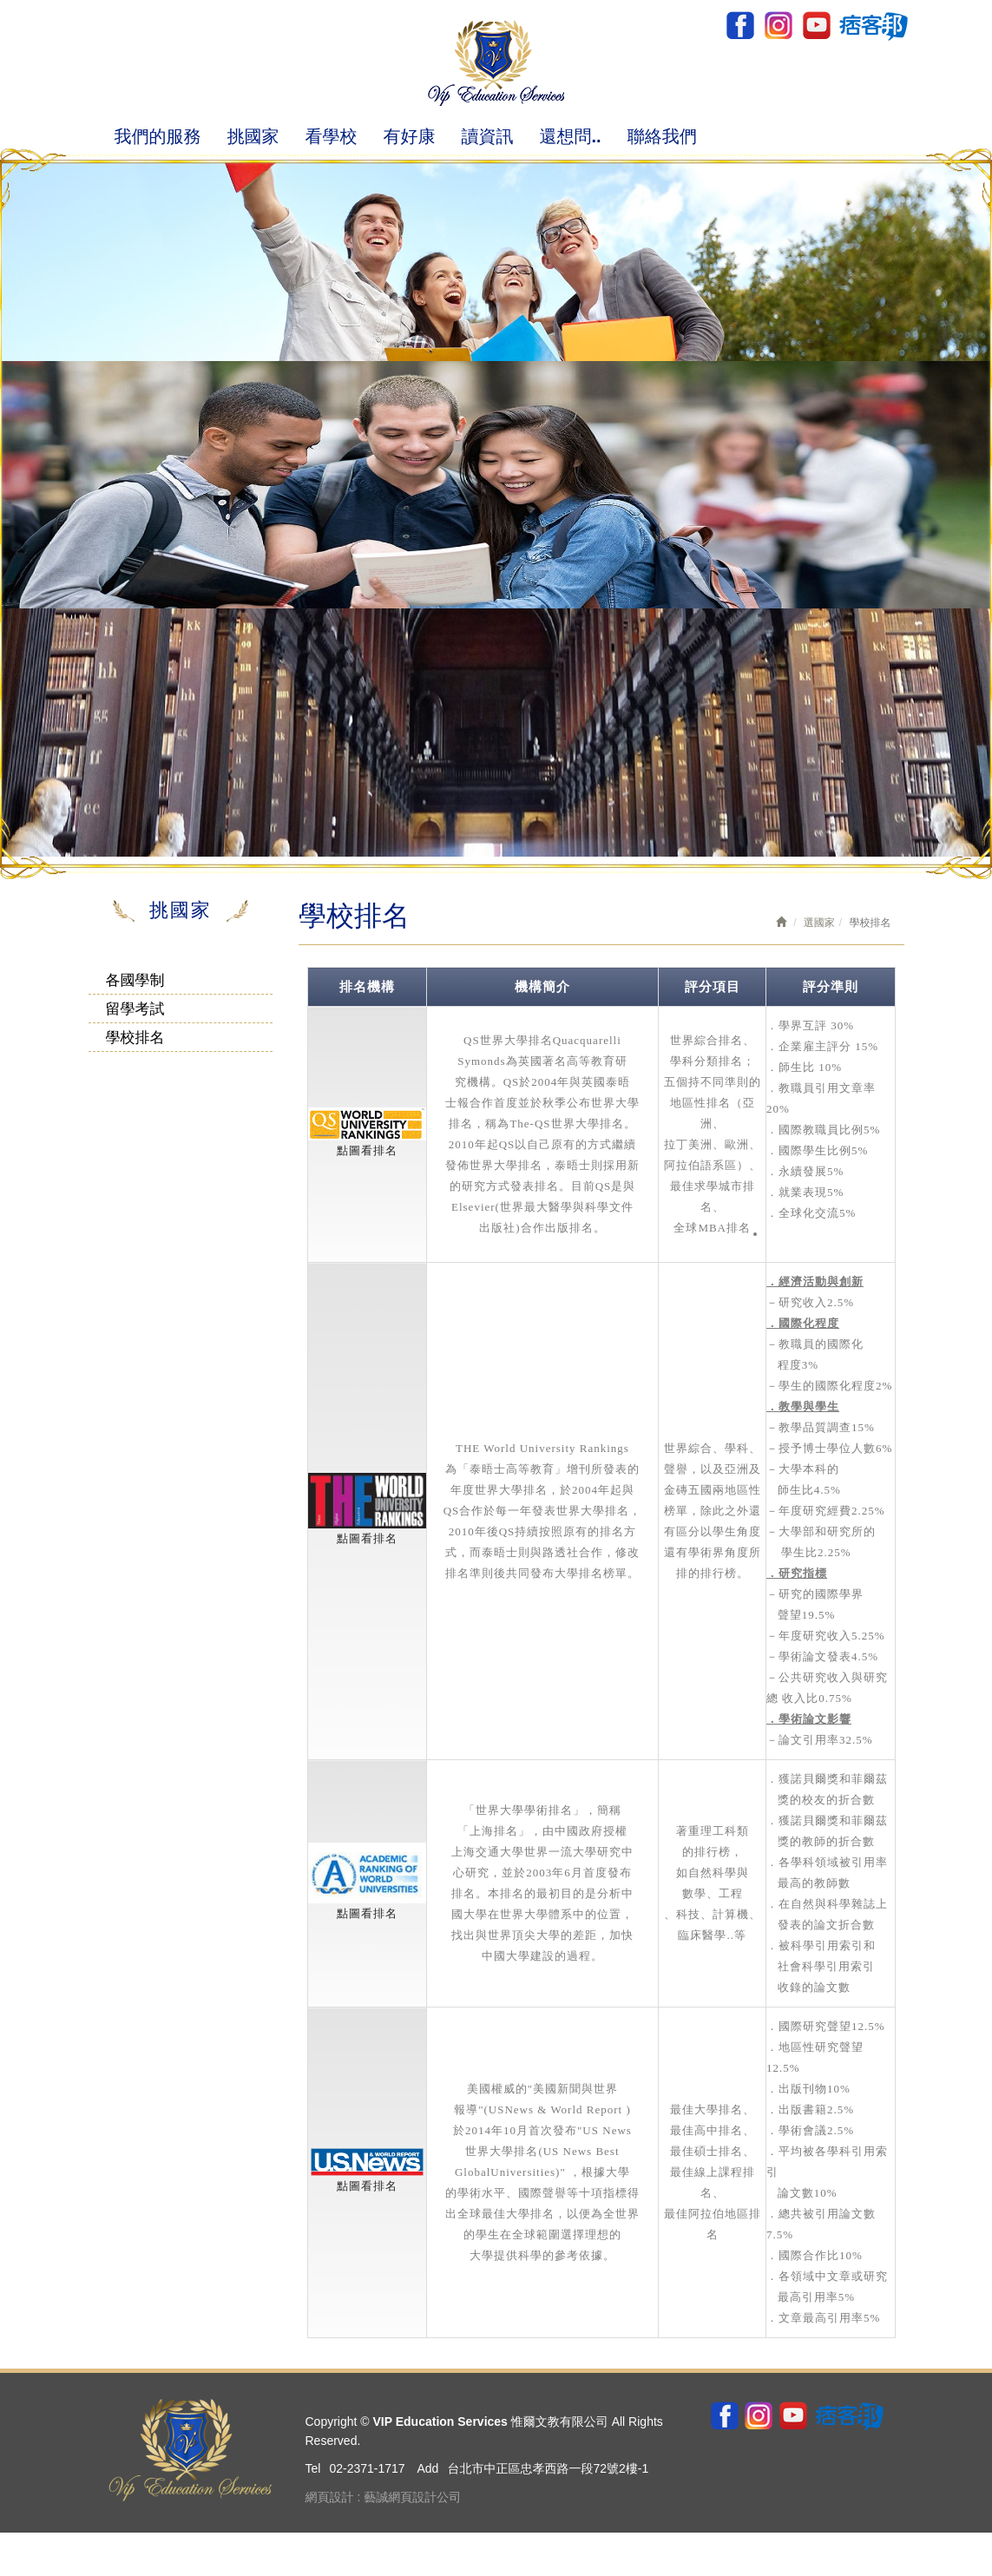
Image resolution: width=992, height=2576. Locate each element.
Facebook (740, 26)
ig (778, 26)
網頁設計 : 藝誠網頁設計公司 (383, 2497)
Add (427, 2468)
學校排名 (135, 1037)
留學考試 (135, 1009)
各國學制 (135, 980)
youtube (815, 26)
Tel (313, 2468)
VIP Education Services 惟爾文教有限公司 (496, 63)
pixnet (873, 26)
